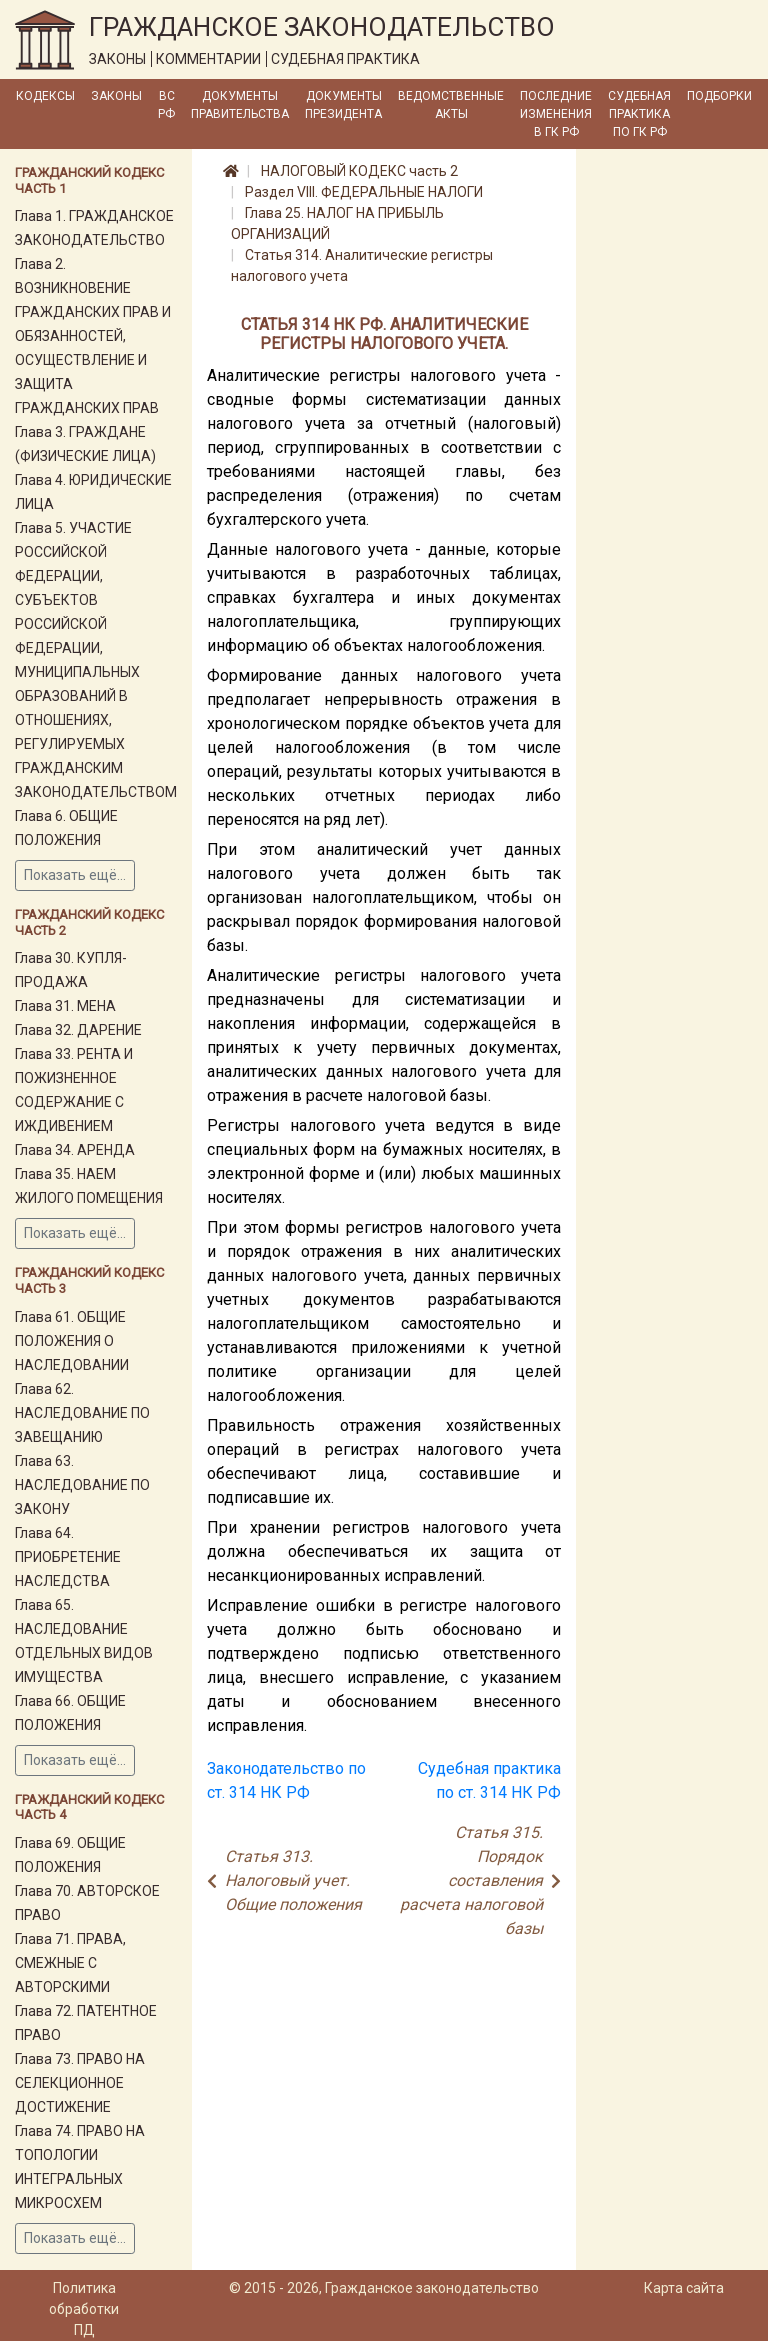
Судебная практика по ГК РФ (639, 114)
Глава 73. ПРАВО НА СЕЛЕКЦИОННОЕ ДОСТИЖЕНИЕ (80, 2083)
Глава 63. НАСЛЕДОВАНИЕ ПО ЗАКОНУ (82, 1485)
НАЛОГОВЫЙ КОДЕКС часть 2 (359, 171)
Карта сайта (684, 2288)
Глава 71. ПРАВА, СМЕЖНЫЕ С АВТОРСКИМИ (70, 1963)
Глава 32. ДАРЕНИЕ (78, 1030)
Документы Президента (343, 105)
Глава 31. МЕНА (65, 1006)
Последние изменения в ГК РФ (556, 114)
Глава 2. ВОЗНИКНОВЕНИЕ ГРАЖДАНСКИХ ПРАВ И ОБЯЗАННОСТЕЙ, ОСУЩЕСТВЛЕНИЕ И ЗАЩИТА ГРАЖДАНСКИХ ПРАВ (93, 336)
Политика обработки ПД (84, 2309)
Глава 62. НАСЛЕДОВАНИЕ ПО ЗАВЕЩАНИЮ (82, 1413)
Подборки (719, 96)
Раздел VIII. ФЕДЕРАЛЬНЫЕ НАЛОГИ (364, 192)
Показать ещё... (75, 875)
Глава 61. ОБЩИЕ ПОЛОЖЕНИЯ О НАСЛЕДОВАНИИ (72, 1341)
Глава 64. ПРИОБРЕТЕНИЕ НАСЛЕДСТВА (68, 1557)
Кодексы (45, 96)
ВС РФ (166, 105)
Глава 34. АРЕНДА (75, 1150)
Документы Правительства (240, 105)
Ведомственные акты (451, 105)
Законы (116, 96)
